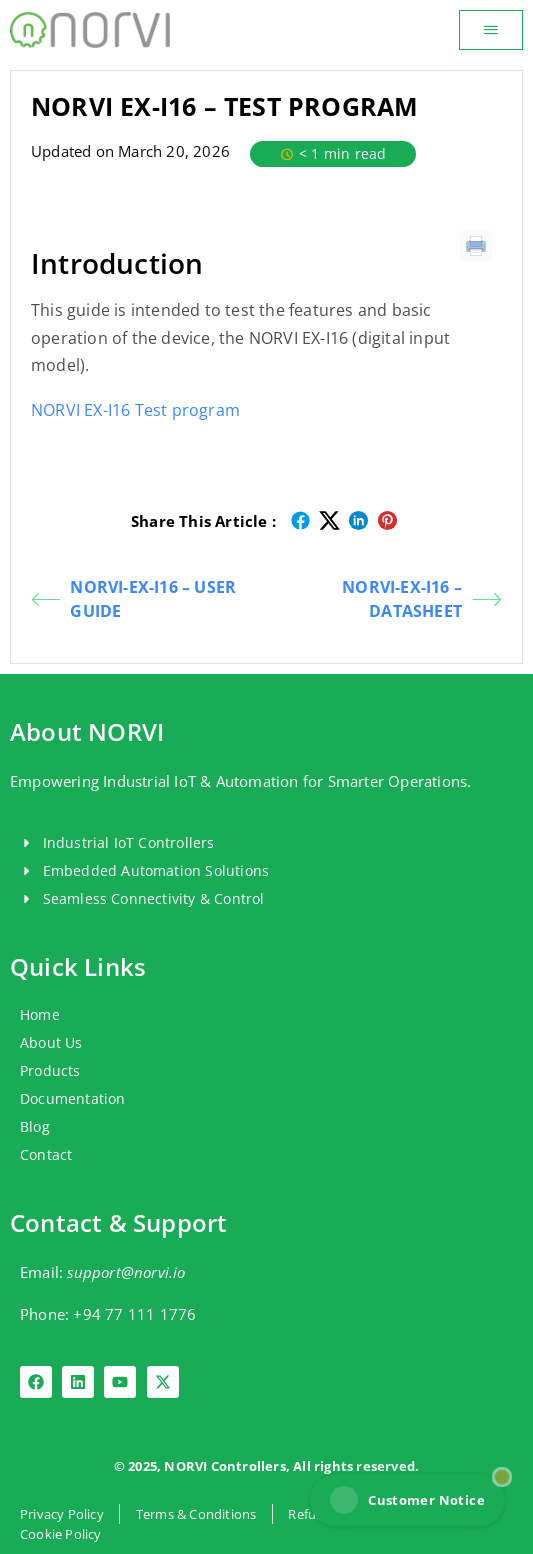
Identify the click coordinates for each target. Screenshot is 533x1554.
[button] (491, 30)
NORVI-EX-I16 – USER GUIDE (133, 599)
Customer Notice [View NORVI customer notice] (407, 1500)
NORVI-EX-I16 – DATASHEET (422, 599)
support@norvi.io (126, 1272)
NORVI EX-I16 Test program (135, 410)
